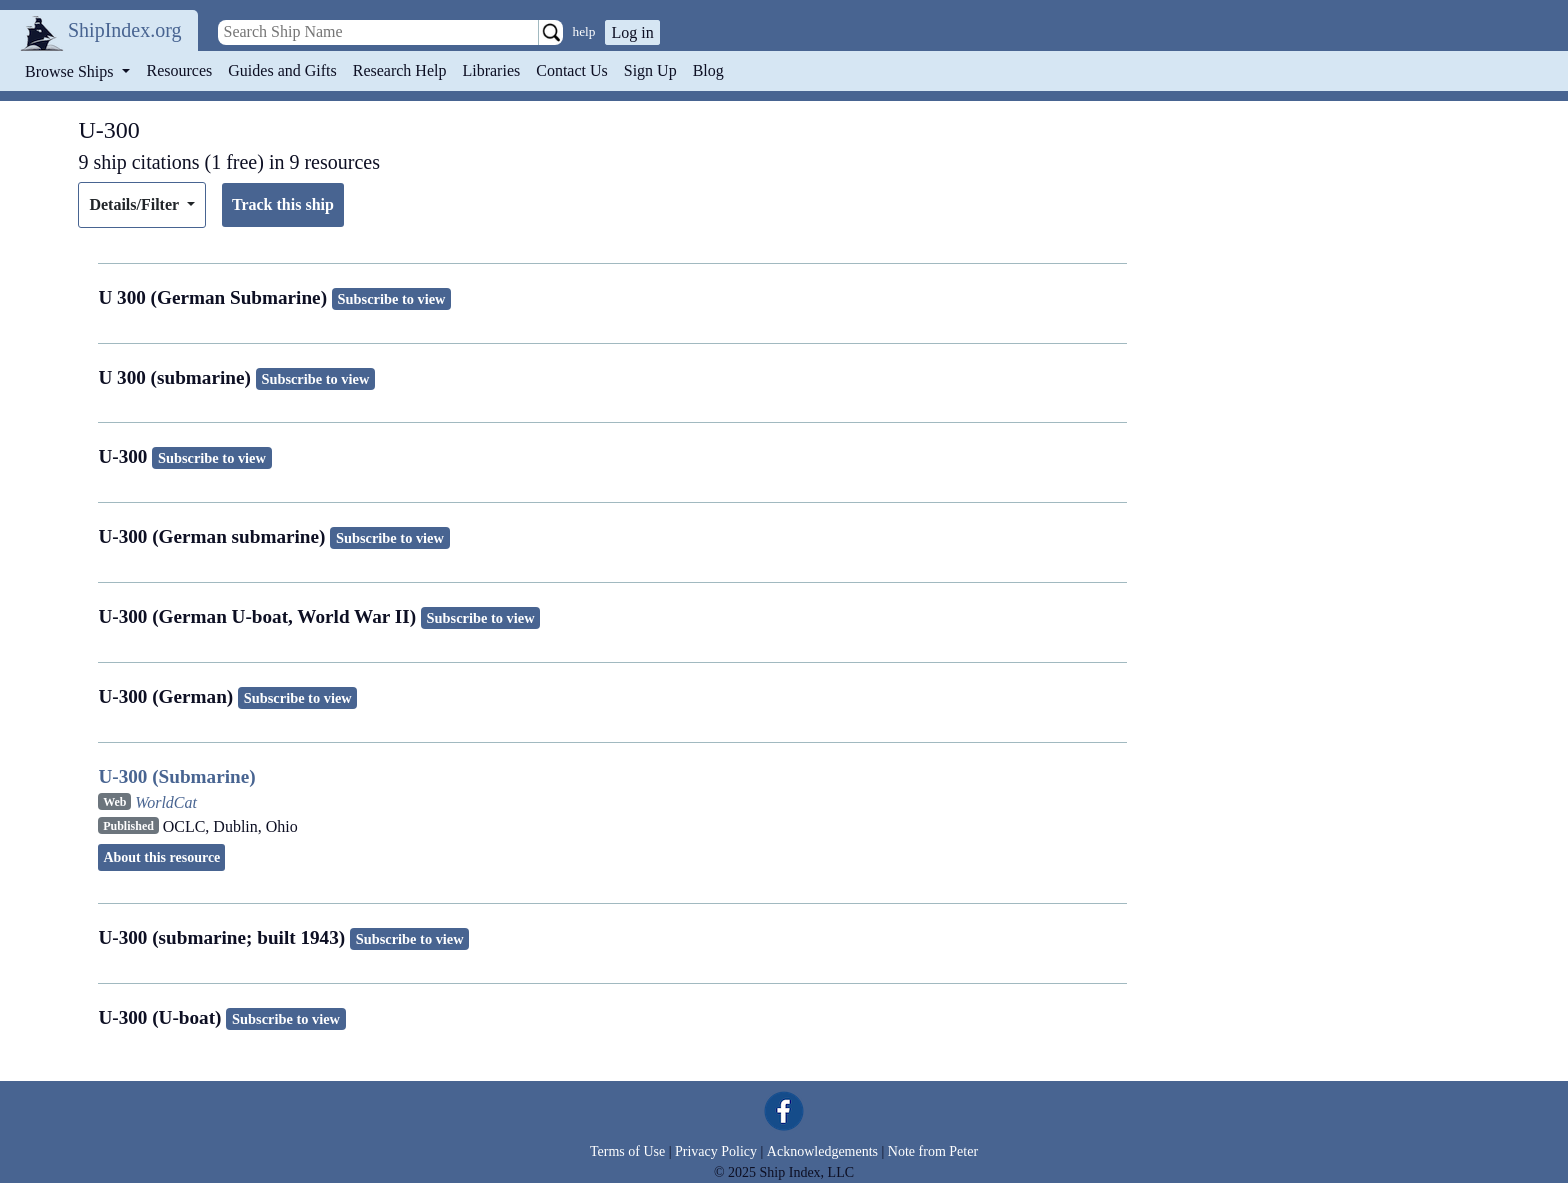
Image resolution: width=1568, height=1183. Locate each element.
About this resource (161, 857)
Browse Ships (71, 71)
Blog (708, 70)
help (584, 31)
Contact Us (572, 70)
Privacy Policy (716, 1151)
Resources (180, 70)
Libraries (491, 70)
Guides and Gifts (282, 70)
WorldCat (166, 802)
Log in (632, 32)
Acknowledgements (822, 1151)
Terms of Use (627, 1151)
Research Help (400, 70)
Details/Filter (135, 204)
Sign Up (650, 70)
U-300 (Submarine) (176, 776)
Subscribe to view (392, 299)
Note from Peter (933, 1151)
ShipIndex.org (125, 30)
